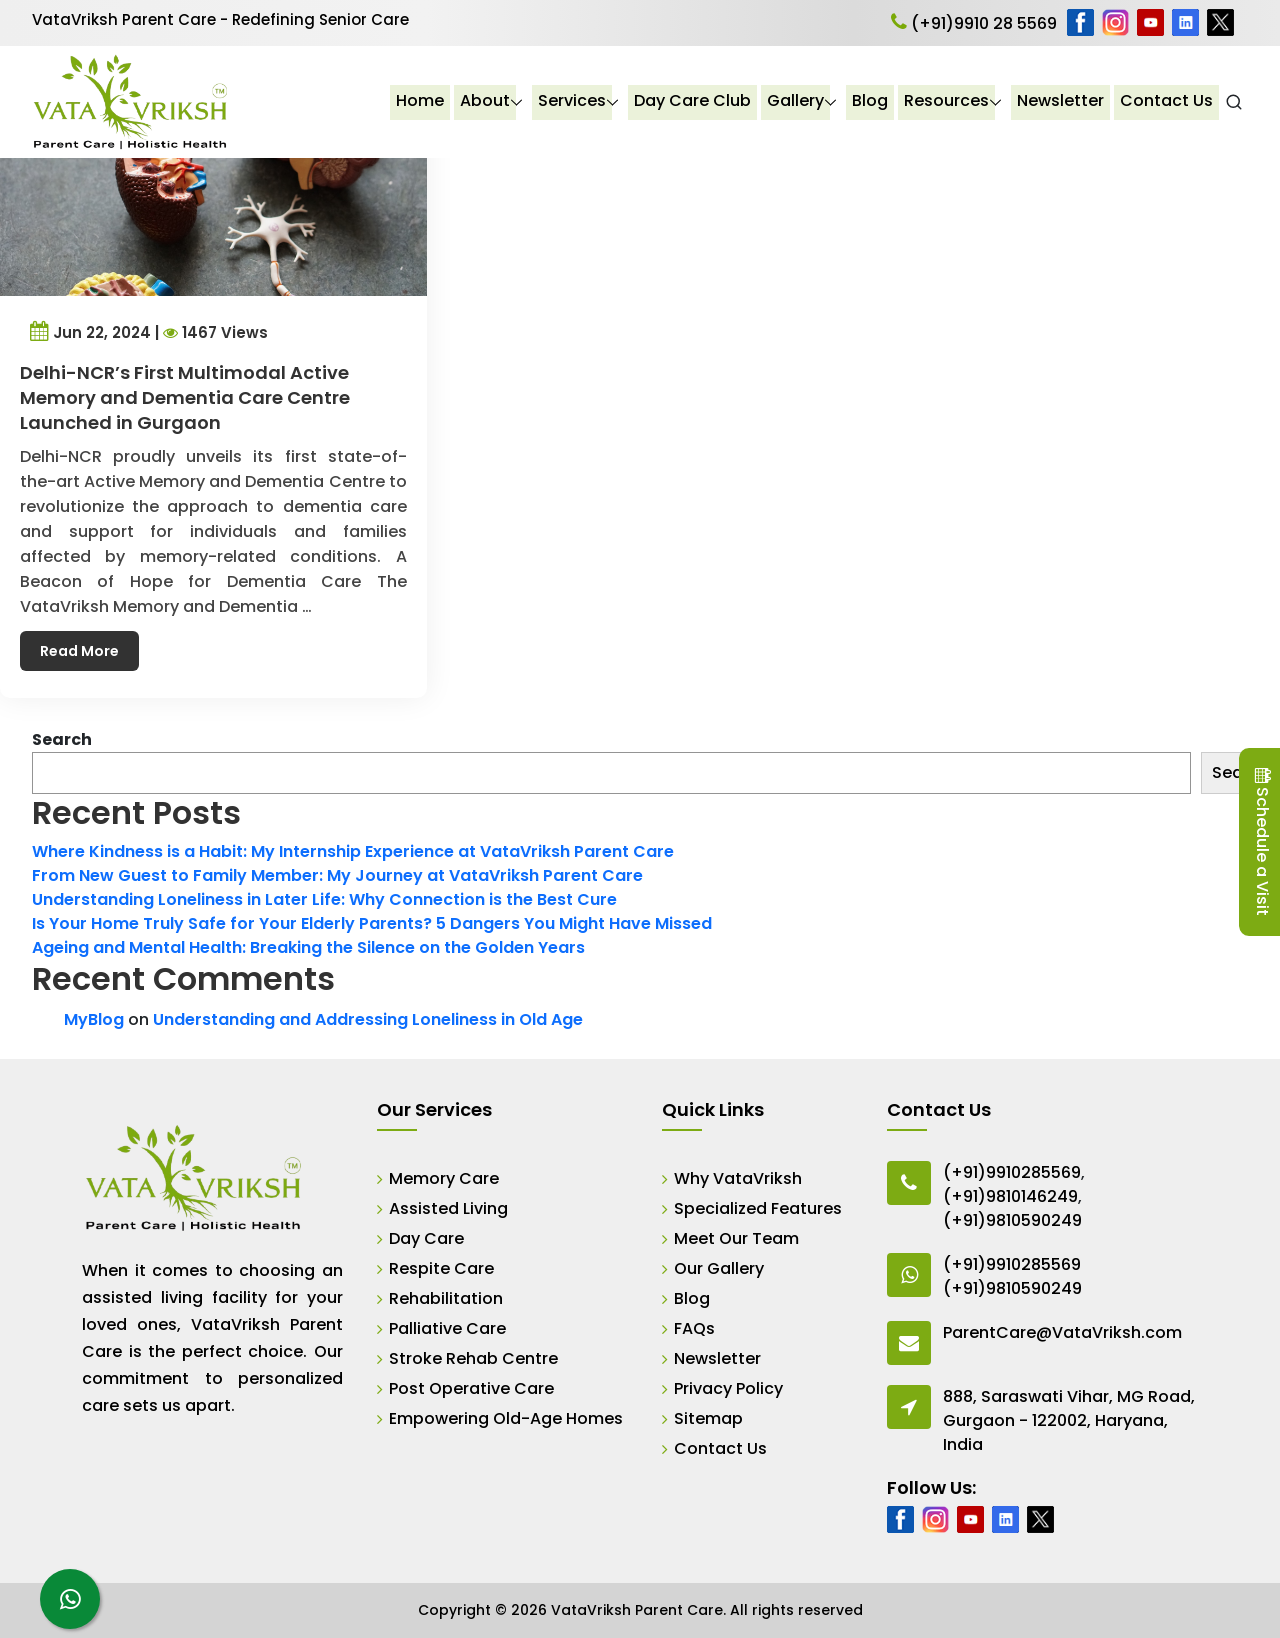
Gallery (796, 101)
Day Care (426, 1238)
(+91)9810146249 (1010, 1196)
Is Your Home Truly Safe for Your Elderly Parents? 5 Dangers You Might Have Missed (372, 923)
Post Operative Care (471, 1388)
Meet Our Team (736, 1238)
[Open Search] (1235, 102)
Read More (90, 628)
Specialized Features (758, 1208)
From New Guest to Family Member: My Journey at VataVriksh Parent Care (337, 875)
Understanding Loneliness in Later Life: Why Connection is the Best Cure (324, 899)
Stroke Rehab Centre (473, 1358)
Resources (947, 101)
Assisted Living (448, 1208)
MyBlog (94, 1019)
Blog (871, 101)
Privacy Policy (728, 1388)
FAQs (694, 1328)
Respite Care (441, 1268)
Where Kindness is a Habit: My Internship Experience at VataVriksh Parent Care (353, 851)
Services (573, 101)
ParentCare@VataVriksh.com (1062, 1332)
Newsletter (1061, 101)
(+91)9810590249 (1012, 1220)
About (486, 101)
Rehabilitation (446, 1298)
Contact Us (1167, 101)
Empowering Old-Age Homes (506, 1418)
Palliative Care (447, 1328)
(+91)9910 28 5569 (974, 23)
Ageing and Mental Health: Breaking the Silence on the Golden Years (308, 947)
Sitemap (708, 1418)
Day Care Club (693, 101)
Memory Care (444, 1178)
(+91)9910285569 (1012, 1172)
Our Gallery (719, 1268)
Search (62, 739)
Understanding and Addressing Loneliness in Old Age (368, 1019)
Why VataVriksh (738, 1178)
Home (421, 101)
